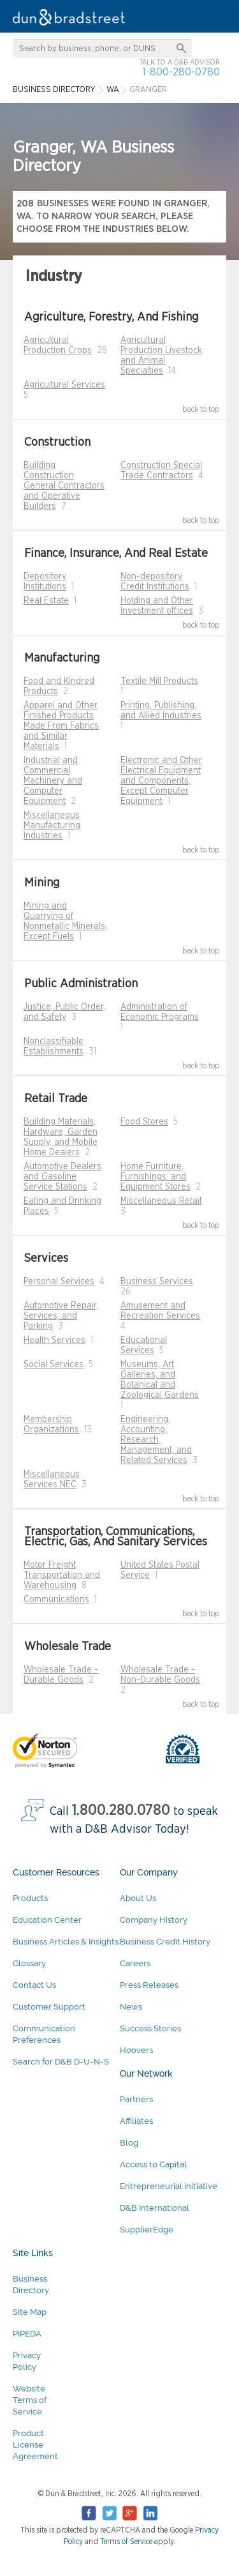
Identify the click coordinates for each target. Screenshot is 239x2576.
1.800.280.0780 (121, 1810)
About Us (138, 1898)
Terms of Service (126, 2541)
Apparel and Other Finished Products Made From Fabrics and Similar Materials (61, 726)
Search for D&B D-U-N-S (61, 2061)
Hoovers (136, 2050)
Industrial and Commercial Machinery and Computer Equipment (53, 781)
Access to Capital (153, 2164)
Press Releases (149, 1985)
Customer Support (49, 2007)
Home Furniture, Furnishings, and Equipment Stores (155, 1177)
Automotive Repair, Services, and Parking (61, 1316)
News (131, 2007)
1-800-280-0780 (181, 71)
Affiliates (136, 2121)
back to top (201, 409)
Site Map (30, 2312)
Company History (153, 1920)
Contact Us (34, 1985)
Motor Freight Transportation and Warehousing (62, 1575)
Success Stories (150, 2028)
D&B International (154, 2208)
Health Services (54, 1340)
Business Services (156, 1281)
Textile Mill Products (159, 681)
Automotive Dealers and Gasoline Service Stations (62, 1177)
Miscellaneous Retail (160, 1201)
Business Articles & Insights (66, 1941)
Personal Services (59, 1281)
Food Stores (144, 1122)
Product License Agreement (35, 2444)
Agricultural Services (64, 385)
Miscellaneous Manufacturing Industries (52, 825)
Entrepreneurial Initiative (168, 2186)
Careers (135, 1963)
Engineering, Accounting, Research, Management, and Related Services (156, 1440)
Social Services (53, 1364)
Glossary (29, 1963)
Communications (56, 1599)
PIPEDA (27, 2333)
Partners (136, 2099)
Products (30, 1898)
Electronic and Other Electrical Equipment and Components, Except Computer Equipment (161, 781)
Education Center (47, 1920)
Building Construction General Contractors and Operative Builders (64, 486)
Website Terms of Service (30, 2400)
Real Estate (46, 600)
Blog (129, 2143)
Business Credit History (165, 1941)
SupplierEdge (146, 2229)
